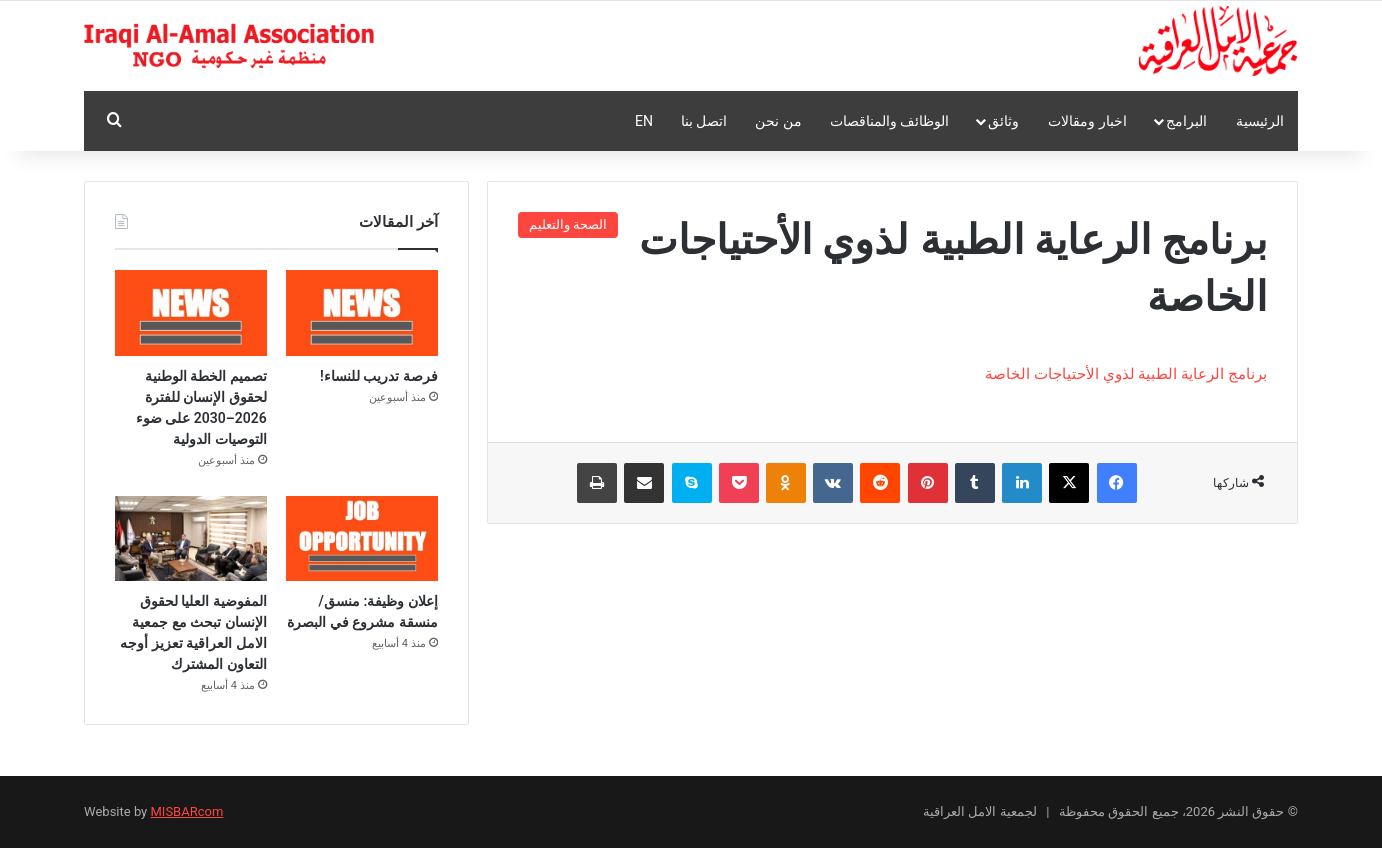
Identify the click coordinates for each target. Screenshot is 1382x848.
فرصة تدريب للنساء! (379, 376)
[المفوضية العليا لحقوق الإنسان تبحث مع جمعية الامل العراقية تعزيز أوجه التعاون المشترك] (191, 539)
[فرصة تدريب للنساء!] (362, 313)
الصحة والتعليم (568, 224)
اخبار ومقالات (1087, 121)
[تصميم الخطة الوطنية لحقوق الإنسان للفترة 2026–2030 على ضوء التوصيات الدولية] (191, 313)
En (644, 121)
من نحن (778, 121)
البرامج (1186, 121)
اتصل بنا (704, 121)
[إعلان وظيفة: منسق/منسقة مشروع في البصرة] (362, 539)
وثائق (1003, 121)
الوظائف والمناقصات (889, 121)
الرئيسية (1260, 121)
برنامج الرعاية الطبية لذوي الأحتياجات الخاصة (1126, 374)
